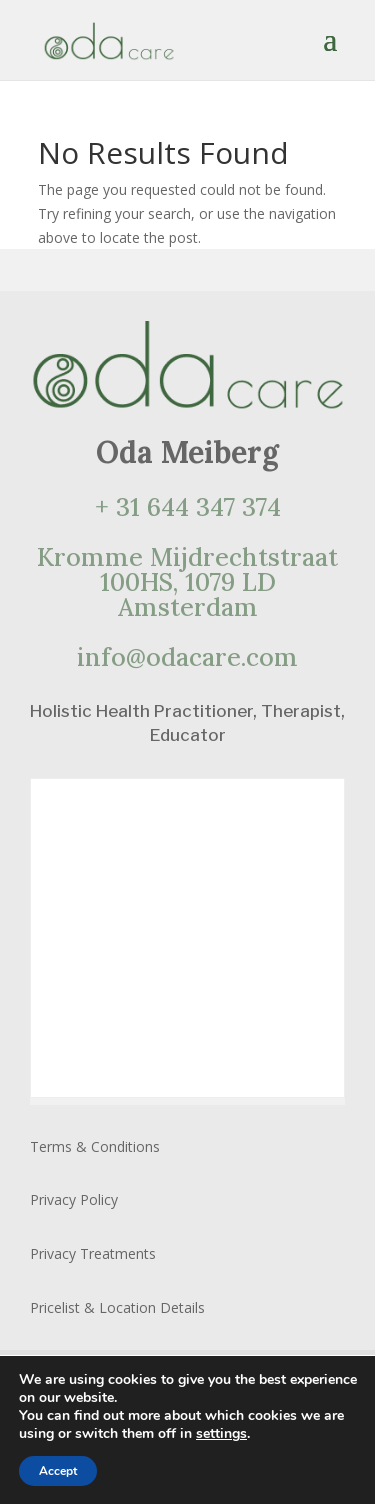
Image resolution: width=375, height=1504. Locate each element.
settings (221, 1434)
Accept (58, 1471)
